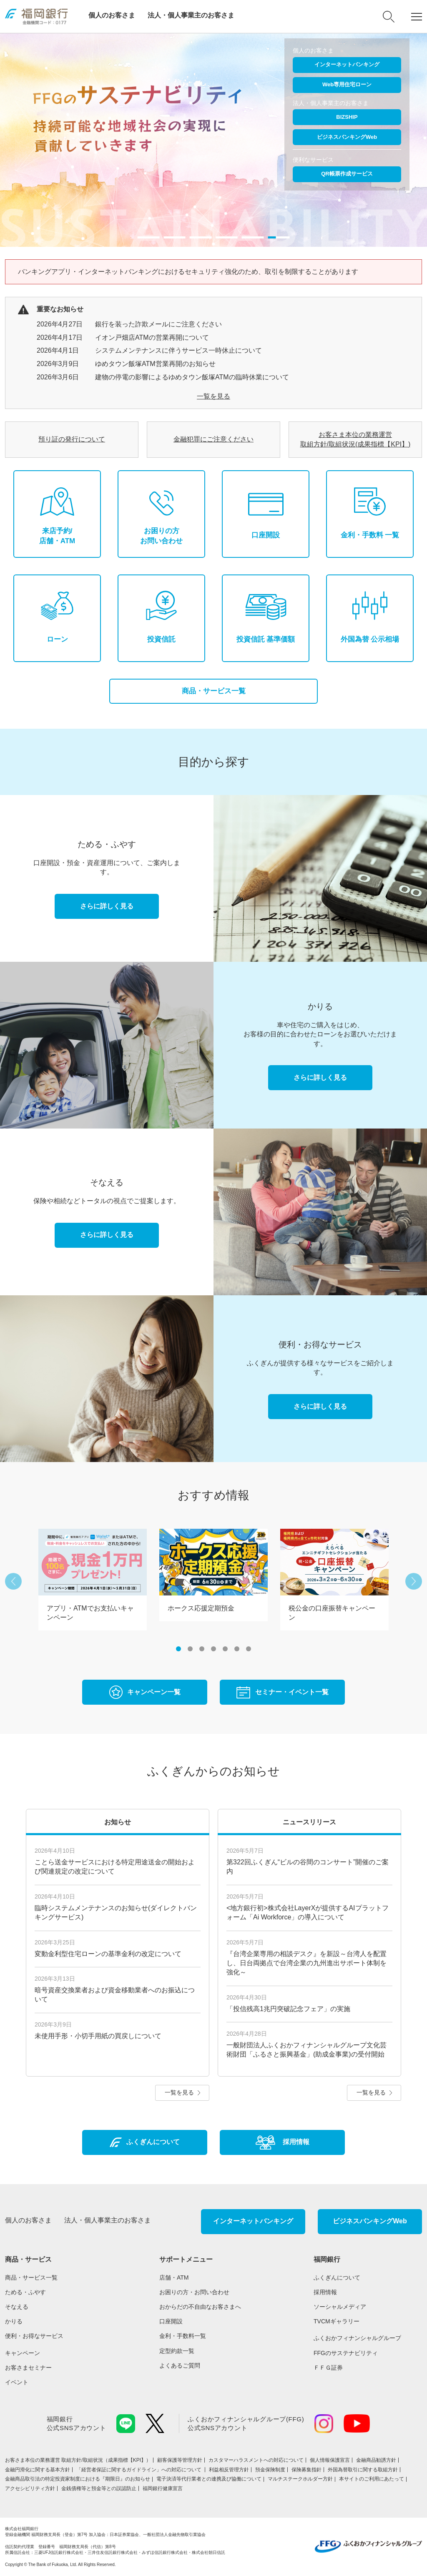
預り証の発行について (71, 439)
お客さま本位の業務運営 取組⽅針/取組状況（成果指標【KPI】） (78, 2460)
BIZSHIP (346, 117)
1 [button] (178, 1648)
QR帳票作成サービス (347, 174)
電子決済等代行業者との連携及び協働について (208, 2479)
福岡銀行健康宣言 (163, 2488)
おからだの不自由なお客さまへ (200, 2306)
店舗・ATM (174, 2277)
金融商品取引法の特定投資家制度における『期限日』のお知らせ (77, 2479)
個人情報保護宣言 (330, 2460)
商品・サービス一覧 (214, 691)
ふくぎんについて (337, 2277)
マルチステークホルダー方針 (300, 2479)
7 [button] (248, 1648)
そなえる (16, 2306)
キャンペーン (22, 2353)
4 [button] (213, 1648)
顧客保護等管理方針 (179, 2460)
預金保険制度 (270, 2470)
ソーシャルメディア (340, 2306)
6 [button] (236, 1648)
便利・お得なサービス (34, 2336)
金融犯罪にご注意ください (213, 439)
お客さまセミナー (28, 2367)
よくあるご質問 (179, 2365)
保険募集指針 (306, 2470)
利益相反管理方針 (229, 2470)
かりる (14, 2321)
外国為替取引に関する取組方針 (363, 2470)
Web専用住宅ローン (347, 84)
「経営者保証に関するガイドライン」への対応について (139, 2470)
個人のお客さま (111, 15)
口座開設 (171, 2321)
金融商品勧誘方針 (376, 2460)
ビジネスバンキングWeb (347, 137)
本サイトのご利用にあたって (371, 2479)
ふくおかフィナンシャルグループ (357, 2338)
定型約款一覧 (176, 2351)
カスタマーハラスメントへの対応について (256, 2460)
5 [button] (225, 1648)
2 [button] (190, 1648)
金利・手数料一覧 (182, 2336)
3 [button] (201, 1648)
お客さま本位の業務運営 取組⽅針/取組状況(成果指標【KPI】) (355, 439)
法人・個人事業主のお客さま (191, 15)
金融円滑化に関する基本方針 (37, 2470)
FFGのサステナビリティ (346, 2353)
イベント (16, 2382)
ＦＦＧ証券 (328, 2367)
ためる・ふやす (25, 2292)
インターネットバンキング (346, 64)
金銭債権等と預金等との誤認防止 (98, 2488)
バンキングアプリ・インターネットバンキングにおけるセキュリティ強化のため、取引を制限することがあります (188, 271)
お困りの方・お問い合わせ (194, 2292)
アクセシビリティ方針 (30, 2488)
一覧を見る (213, 396)
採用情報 (325, 2292)
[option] (213, 140)
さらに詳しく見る (106, 906)
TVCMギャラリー (336, 2321)
